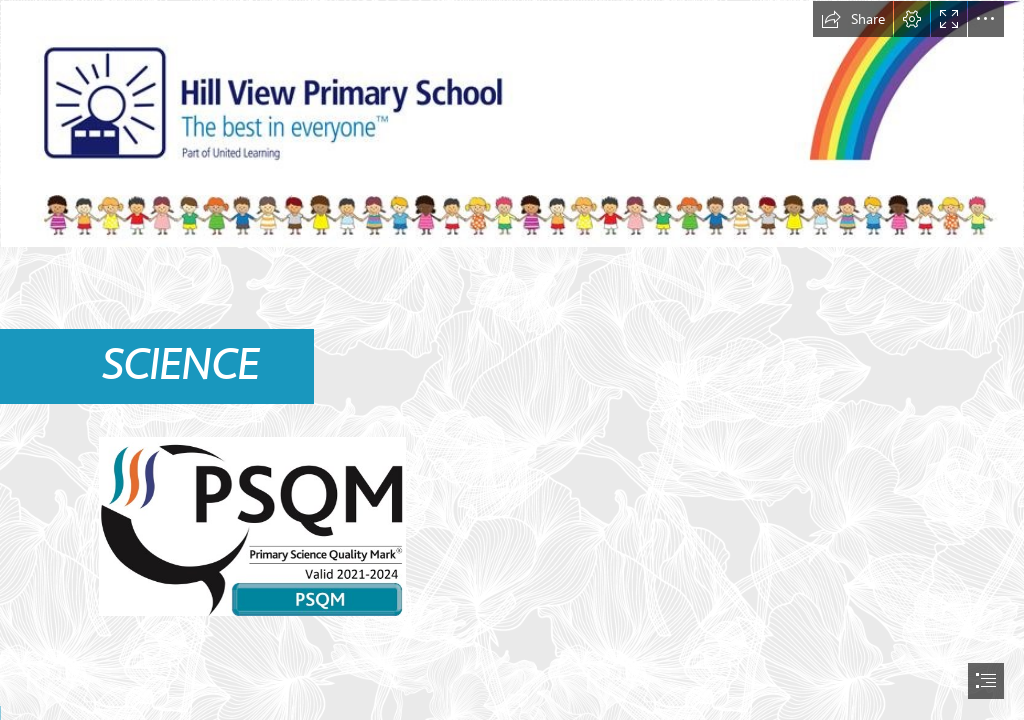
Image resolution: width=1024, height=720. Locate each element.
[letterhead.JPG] (512, 124)
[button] (853, 19)
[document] (512, 360)
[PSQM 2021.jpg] (251, 525)
